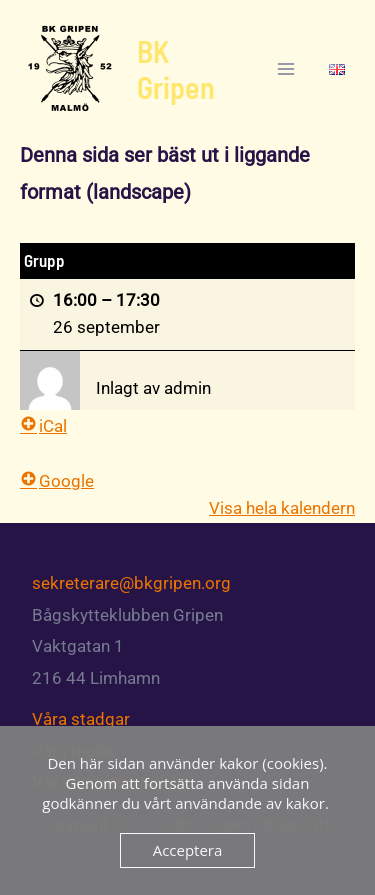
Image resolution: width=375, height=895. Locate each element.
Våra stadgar (81, 719)
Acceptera (188, 850)
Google (57, 481)
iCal (43, 426)
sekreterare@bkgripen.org (131, 583)
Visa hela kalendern (282, 508)
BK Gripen (176, 69)
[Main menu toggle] (287, 69)
